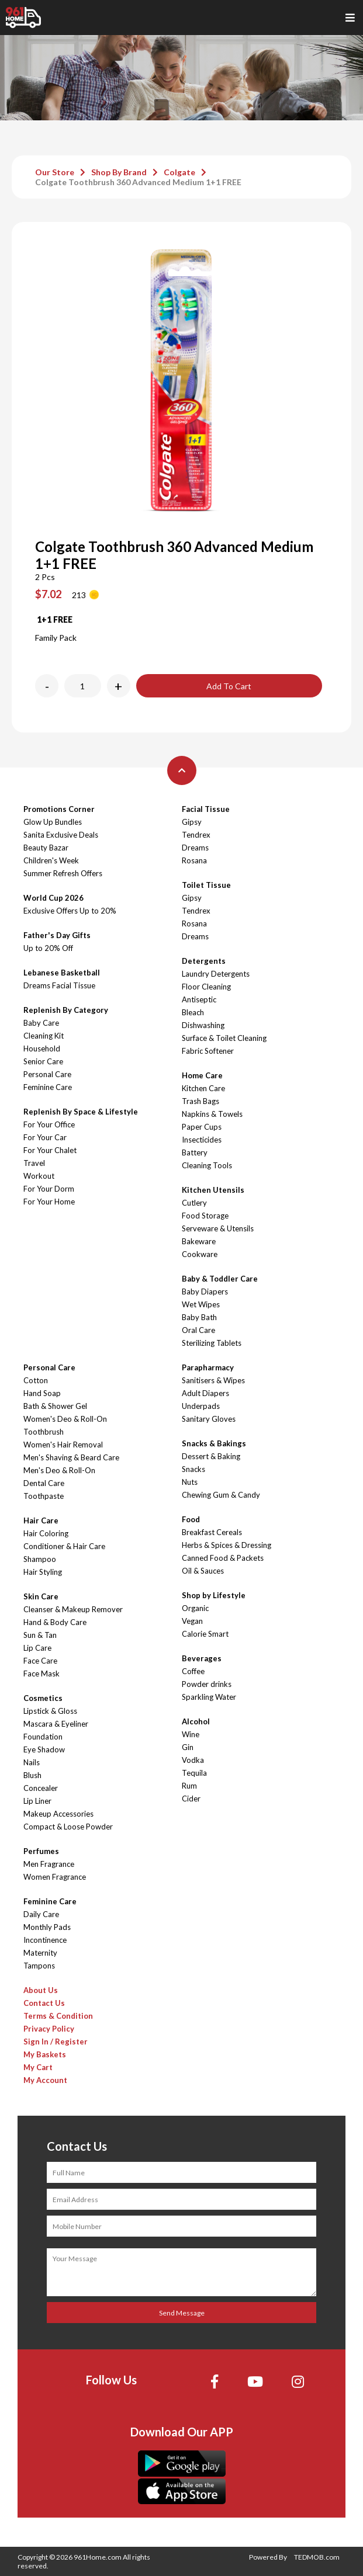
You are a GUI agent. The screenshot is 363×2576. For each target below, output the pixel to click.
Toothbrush (43, 1431)
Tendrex (196, 834)
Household (41, 1048)
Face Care (40, 1660)
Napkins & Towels (212, 1114)
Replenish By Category (65, 1010)
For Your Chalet (50, 1150)
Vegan (192, 1621)
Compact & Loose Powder (68, 1826)
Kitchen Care (203, 1088)
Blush (32, 1775)
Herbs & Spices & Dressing (226, 1545)
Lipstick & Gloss (50, 1711)
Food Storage (205, 1215)
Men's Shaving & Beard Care (71, 1457)
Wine (190, 1734)
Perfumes (41, 1851)
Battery (195, 1152)
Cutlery (194, 1202)
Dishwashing (203, 1025)
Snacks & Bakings (214, 1443)
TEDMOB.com (317, 2557)
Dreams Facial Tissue (59, 985)
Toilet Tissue (206, 885)
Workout (38, 1176)
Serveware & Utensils (218, 1228)
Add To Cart (228, 686)
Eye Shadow (44, 1749)
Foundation (43, 1736)
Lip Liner (37, 1801)
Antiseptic (199, 999)
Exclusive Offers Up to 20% (69, 910)
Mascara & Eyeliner (55, 1723)
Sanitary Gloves (209, 1419)
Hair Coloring (45, 1533)
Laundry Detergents (216, 973)
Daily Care (41, 1914)
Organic (195, 1608)
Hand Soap (42, 1393)
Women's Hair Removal (63, 1444)
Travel (34, 1163)
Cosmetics (43, 1698)
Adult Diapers (205, 1393)
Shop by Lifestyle (214, 1595)
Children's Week (51, 860)
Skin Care (40, 1596)
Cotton (35, 1380)
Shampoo (39, 1559)
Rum (189, 1785)
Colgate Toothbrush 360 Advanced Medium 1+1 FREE (138, 182)
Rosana (194, 860)
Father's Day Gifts (57, 935)
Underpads (201, 1406)
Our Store (54, 172)
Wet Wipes (201, 1304)
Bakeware (199, 1241)
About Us (40, 1990)
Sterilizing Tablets (211, 1343)
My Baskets (44, 2054)
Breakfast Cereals (212, 1532)
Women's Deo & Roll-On (65, 1419)
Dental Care (43, 1483)
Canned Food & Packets (223, 1558)
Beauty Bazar (45, 847)
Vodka (193, 1760)
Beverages (202, 1658)
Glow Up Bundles (52, 822)
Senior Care (43, 1061)
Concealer (40, 1788)
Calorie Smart (205, 1633)
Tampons (39, 1965)
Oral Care (198, 1330)
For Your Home (49, 1201)
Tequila (194, 1772)
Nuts (190, 1482)
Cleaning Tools (207, 1165)
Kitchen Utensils (213, 1190)
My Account (45, 2080)
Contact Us (44, 2003)
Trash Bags (200, 1101)
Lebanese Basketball (61, 972)
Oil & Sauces (203, 1570)
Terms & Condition (58, 2015)
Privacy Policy (48, 2028)
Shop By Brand (119, 172)
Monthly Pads (47, 1927)
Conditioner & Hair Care (64, 1546)
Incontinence (45, 1940)
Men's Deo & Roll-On (59, 1470)
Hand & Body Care (55, 1622)
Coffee (193, 1671)
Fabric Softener (208, 1051)
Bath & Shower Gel (55, 1406)
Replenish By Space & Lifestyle (80, 1111)
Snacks (193, 1469)
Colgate (179, 172)
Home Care (202, 1075)
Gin (187, 1747)
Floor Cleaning (206, 986)
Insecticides (202, 1139)
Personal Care (47, 1074)
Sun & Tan (40, 1635)
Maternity (40, 1952)
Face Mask (41, 1673)
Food (191, 1519)
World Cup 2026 (53, 897)
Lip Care (37, 1647)
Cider (191, 1798)
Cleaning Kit (43, 1035)
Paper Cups (202, 1126)
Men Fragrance (48, 1864)
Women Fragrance (54, 1876)
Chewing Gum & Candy (221, 1494)
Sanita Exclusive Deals (60, 834)
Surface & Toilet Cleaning (224, 1038)
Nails (31, 1762)
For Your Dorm (48, 1188)
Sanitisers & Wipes (213, 1380)
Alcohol (196, 1721)
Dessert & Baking (211, 1456)
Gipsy (192, 822)
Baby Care (41, 1022)
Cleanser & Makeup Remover (73, 1609)
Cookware (199, 1254)
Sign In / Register (55, 2041)
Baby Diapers (205, 1291)
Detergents (204, 961)
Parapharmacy (208, 1367)
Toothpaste (43, 1496)
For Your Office (49, 1124)
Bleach (193, 1012)
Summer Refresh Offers (62, 873)
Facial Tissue (206, 809)
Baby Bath (199, 1317)
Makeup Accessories (58, 1813)
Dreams (195, 847)
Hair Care (40, 1520)
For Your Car (45, 1137)
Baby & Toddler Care (220, 1278)
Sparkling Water (209, 1697)
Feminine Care (47, 1087)
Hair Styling (42, 1572)
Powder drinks (206, 1684)
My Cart (38, 2067)
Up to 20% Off (48, 948)
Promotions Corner (59, 809)
